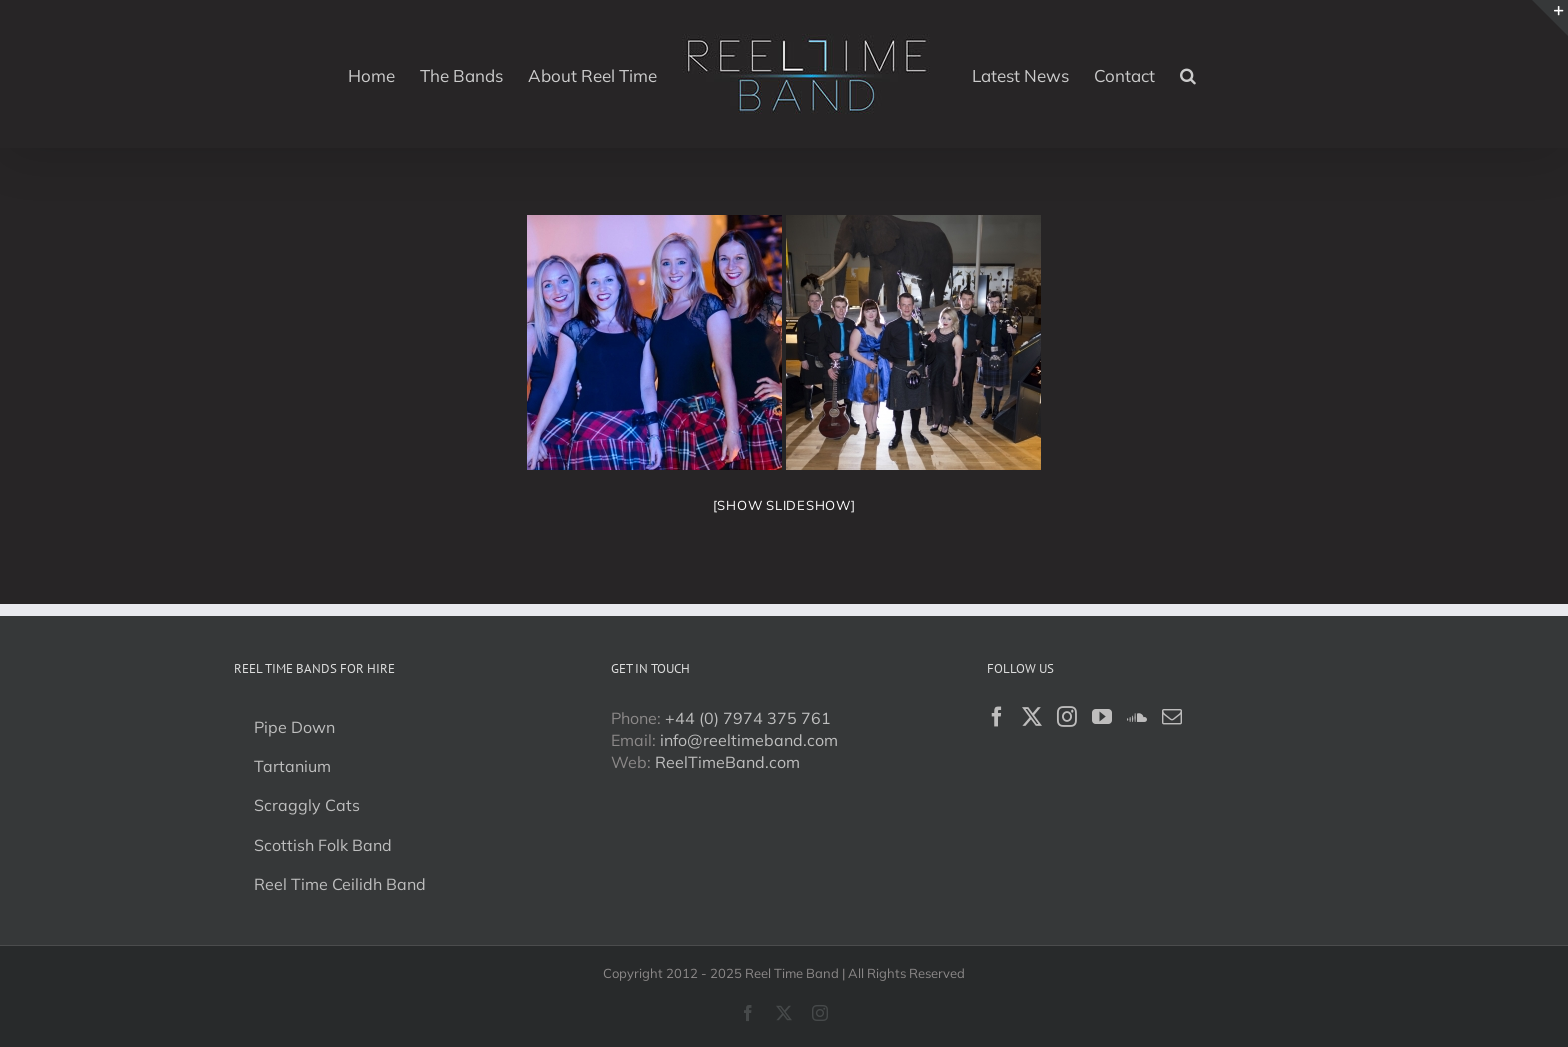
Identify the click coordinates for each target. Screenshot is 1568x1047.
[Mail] (1172, 717)
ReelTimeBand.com (727, 762)
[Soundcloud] (1137, 717)
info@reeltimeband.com (749, 740)
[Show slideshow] (784, 505)
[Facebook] (997, 717)
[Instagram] (1067, 717)
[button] (1188, 74)
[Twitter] (1032, 717)
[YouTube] (1102, 717)
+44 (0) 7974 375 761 (748, 718)
